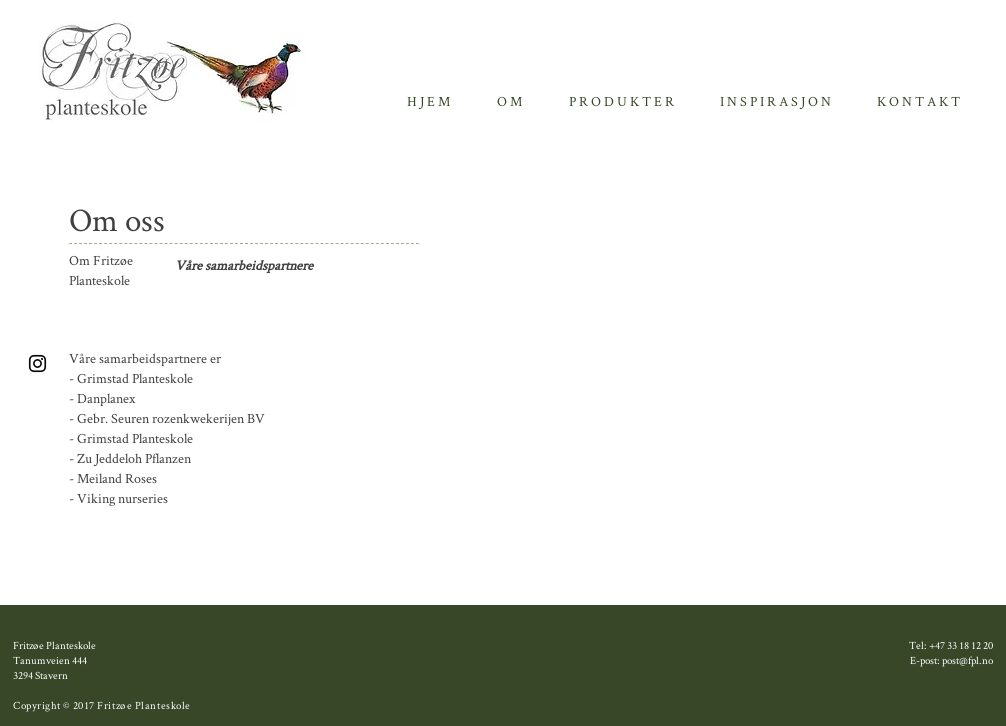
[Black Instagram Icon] (37, 363)
